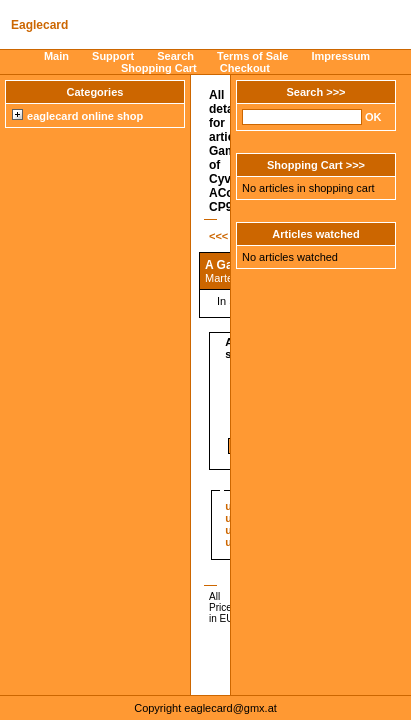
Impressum (340, 56)
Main (56, 56)
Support (113, 56)
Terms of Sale (252, 56)
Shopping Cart (159, 68)
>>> (335, 92)
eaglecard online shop (77, 116)
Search (175, 56)
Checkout (245, 68)
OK (373, 117)
